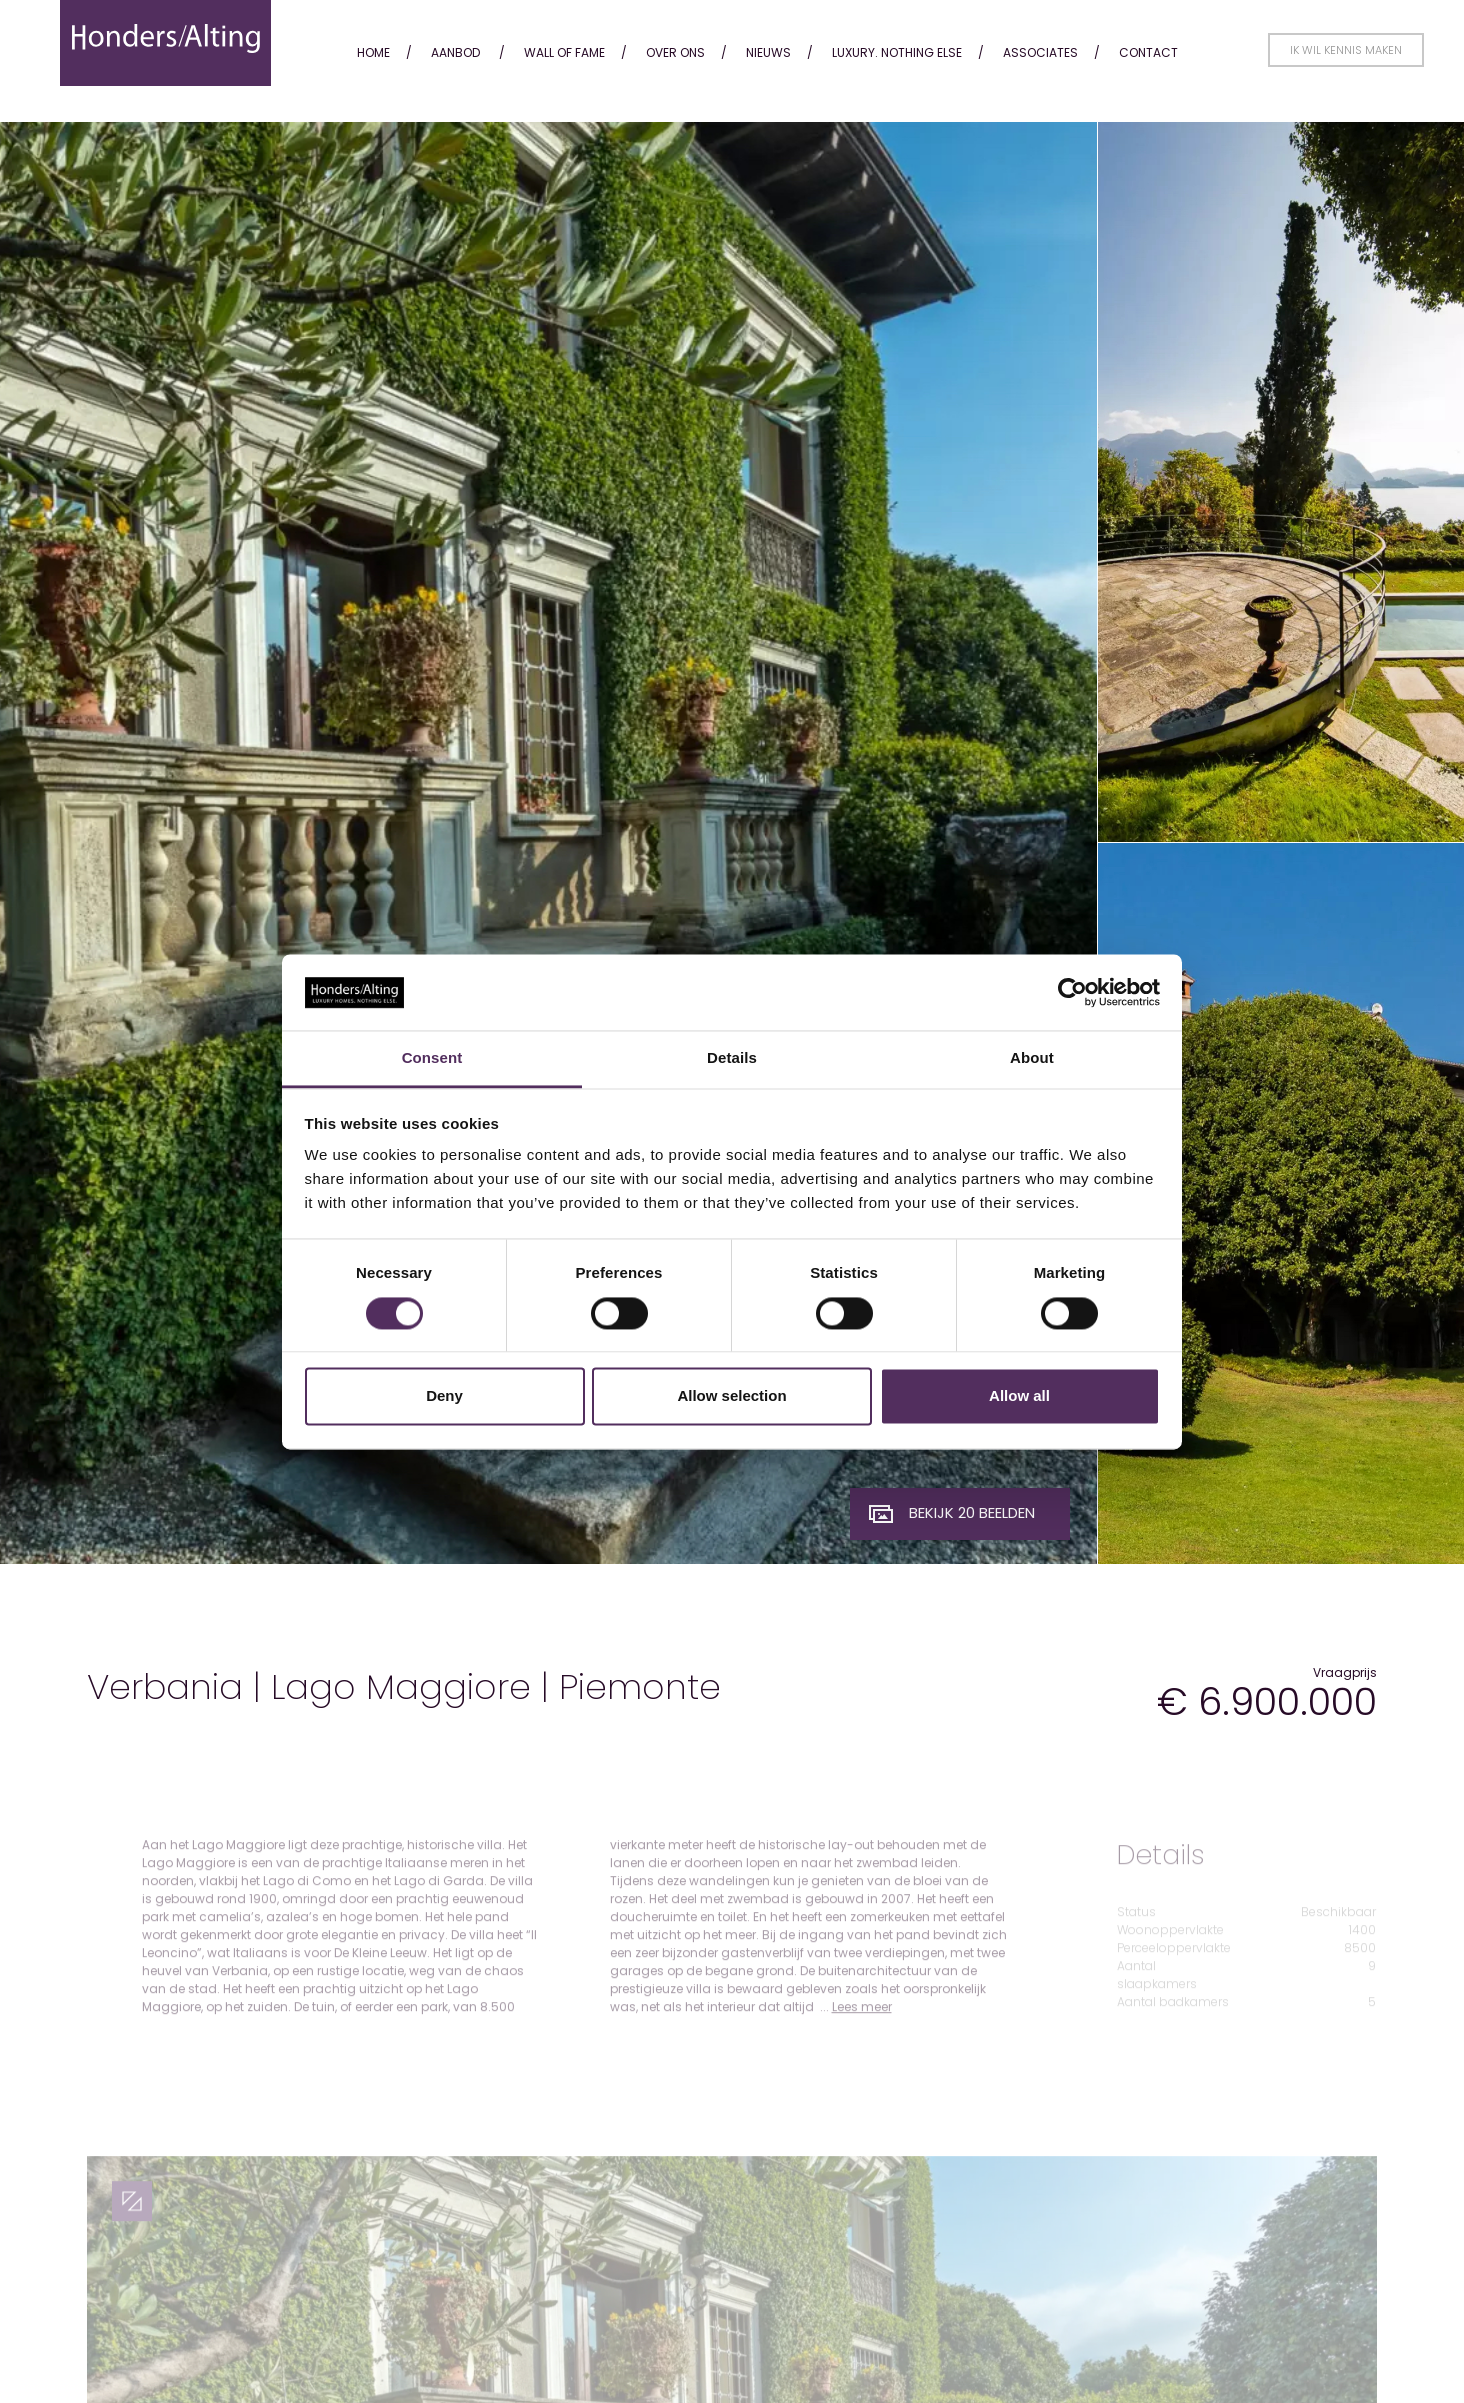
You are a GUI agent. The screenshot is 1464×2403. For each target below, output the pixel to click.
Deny (444, 1396)
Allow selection (731, 1396)
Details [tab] (732, 1058)
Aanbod (455, 52)
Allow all (1019, 1396)
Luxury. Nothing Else (897, 52)
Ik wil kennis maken (1346, 50)
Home (373, 52)
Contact (1148, 52)
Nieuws (768, 52)
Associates (1040, 52)
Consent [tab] (432, 1058)
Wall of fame (564, 52)
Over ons (675, 52)
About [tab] (1032, 1058)
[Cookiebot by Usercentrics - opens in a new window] (1072, 992)
